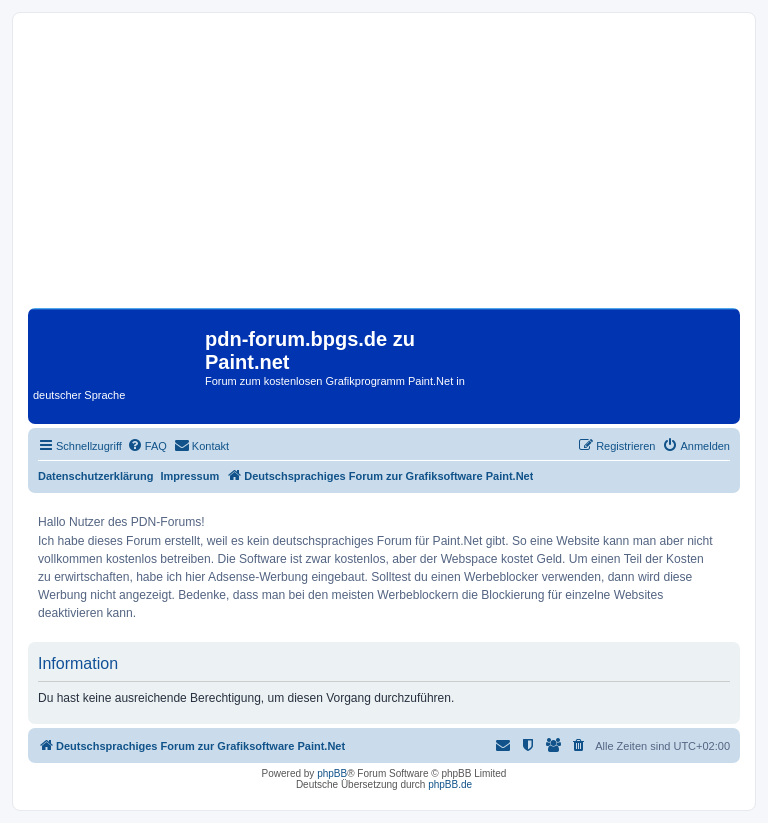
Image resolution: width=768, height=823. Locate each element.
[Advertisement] (384, 168)
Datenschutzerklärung (96, 476)
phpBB (332, 773)
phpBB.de (450, 784)
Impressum (190, 476)
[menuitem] (147, 446)
